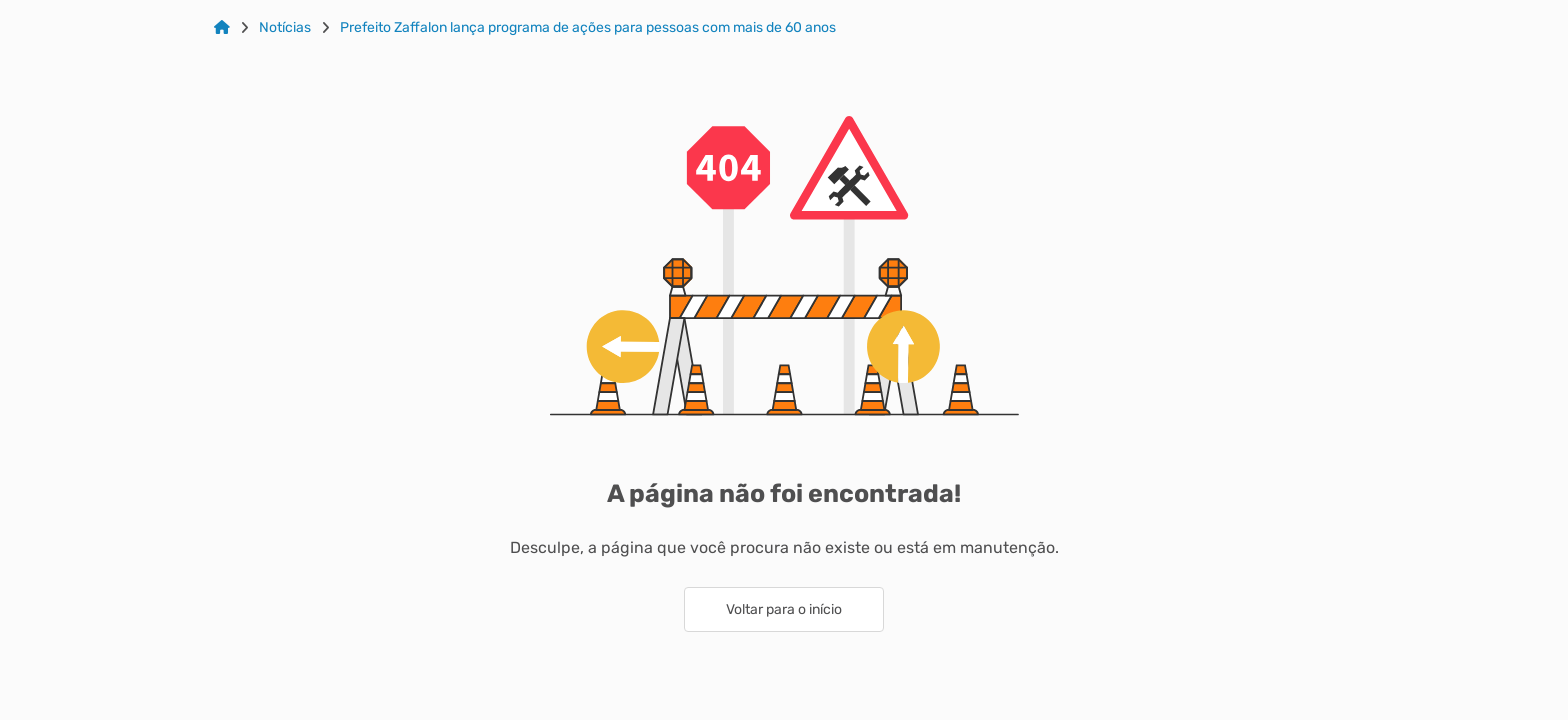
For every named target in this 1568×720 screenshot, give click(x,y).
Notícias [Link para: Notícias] (285, 28)
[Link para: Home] (222, 28)
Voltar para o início (784, 609)
